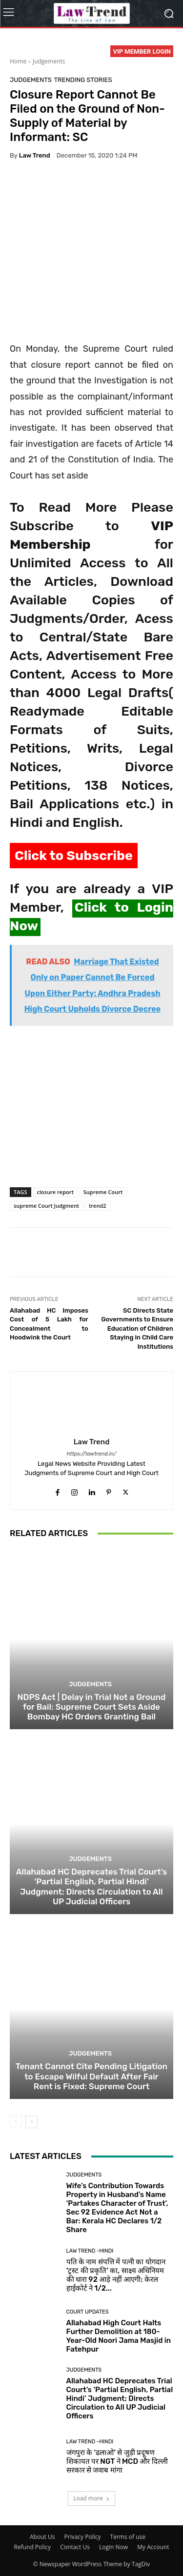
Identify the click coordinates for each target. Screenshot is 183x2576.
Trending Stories (83, 80)
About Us (42, 2537)
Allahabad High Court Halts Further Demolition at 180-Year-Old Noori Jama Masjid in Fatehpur (118, 2336)
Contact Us (75, 2547)
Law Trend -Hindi (90, 2251)
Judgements (49, 61)
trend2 (97, 1205)
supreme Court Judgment (46, 1205)
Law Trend (34, 155)
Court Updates (87, 2312)
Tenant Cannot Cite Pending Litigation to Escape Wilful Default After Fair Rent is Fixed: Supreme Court (91, 2076)
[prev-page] (16, 2122)
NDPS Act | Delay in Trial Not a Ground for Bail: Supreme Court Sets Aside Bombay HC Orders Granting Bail (92, 1707)
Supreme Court (102, 1192)
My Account (153, 2547)
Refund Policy (32, 2547)
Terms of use (127, 2537)
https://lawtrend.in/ (92, 1454)
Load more (91, 2498)
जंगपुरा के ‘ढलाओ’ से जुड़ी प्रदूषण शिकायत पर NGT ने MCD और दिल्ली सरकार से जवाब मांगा (117, 2461)
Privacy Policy (82, 2537)
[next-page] (31, 2122)
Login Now (113, 2547)
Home (18, 61)
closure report (55, 1192)
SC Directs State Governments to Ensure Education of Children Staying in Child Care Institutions (137, 1328)
